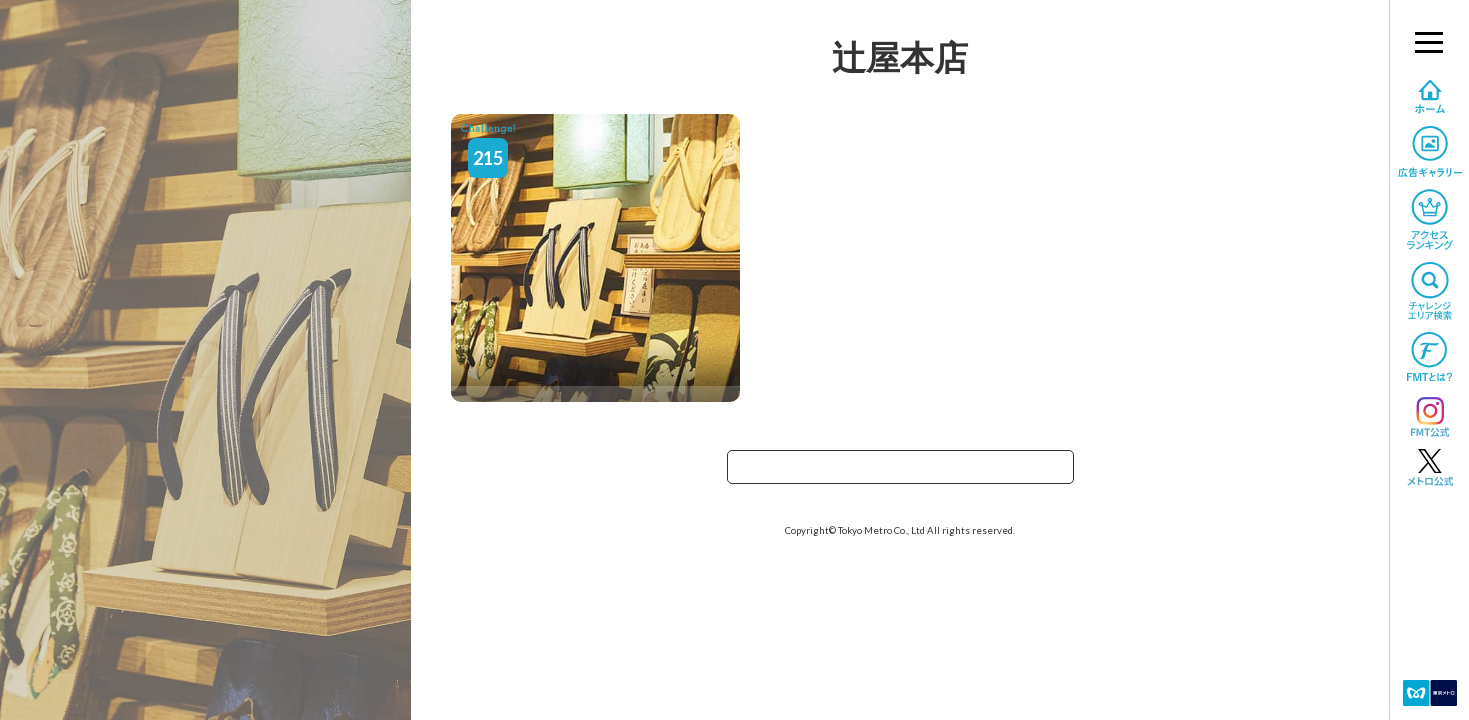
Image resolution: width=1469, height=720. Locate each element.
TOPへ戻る (900, 473)
